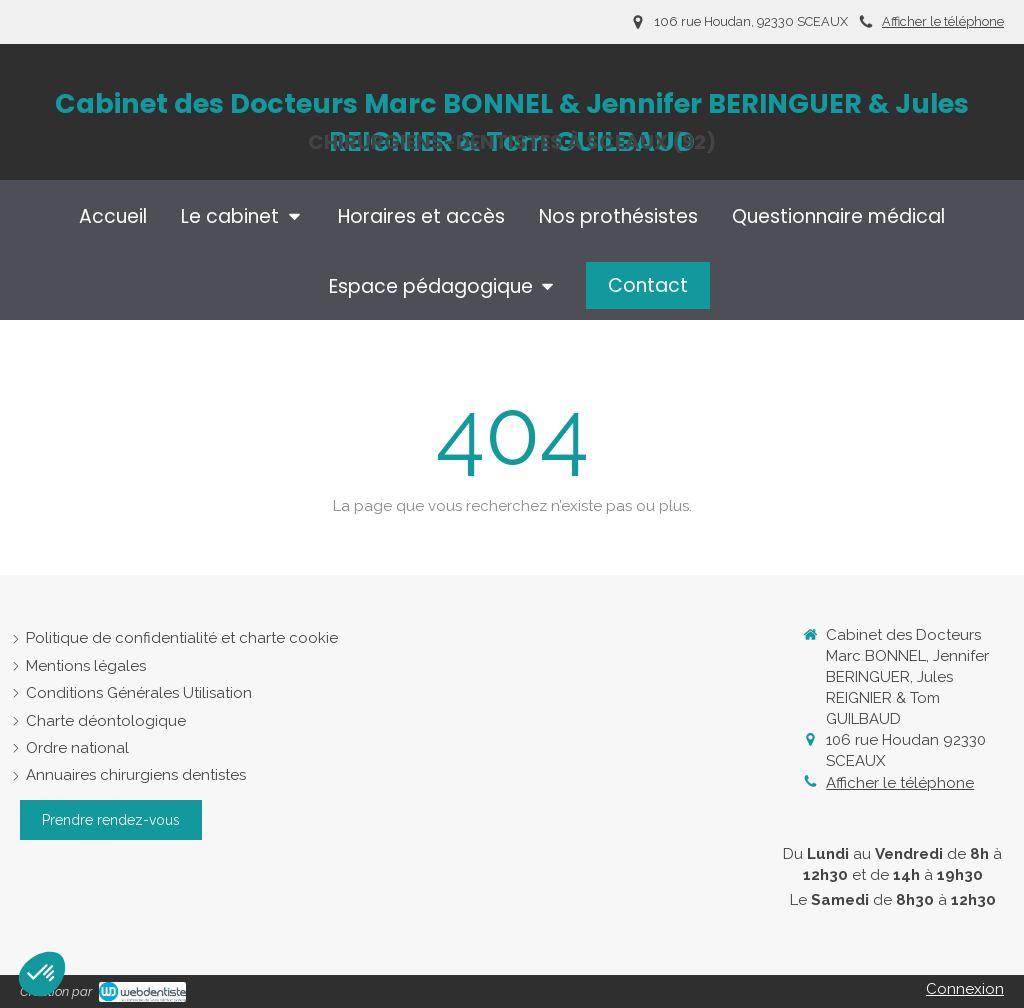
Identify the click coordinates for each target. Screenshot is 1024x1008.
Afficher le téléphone (943, 21)
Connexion (965, 989)
